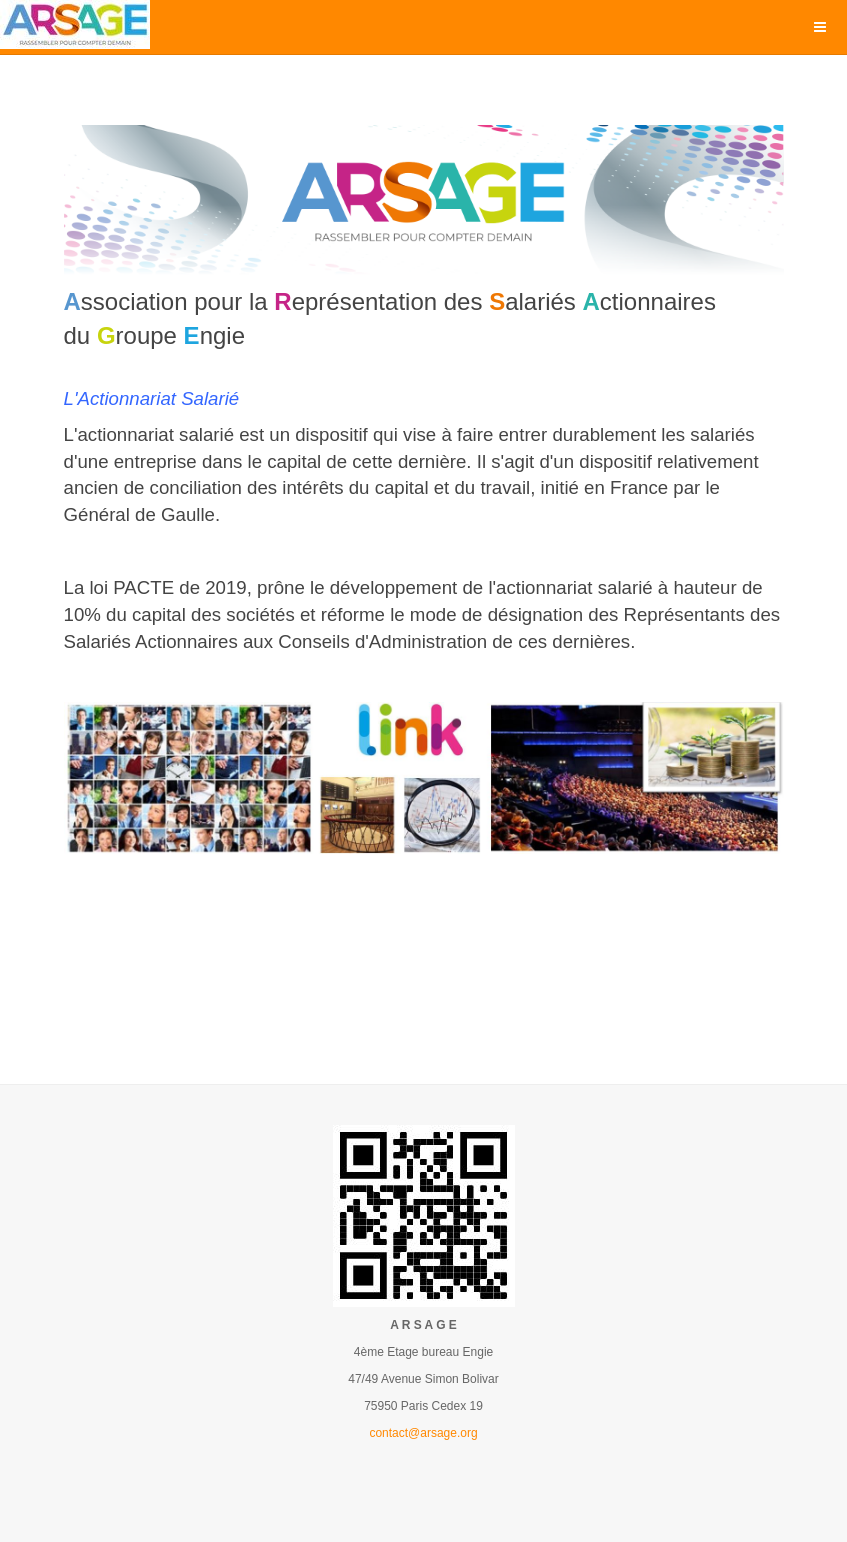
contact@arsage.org (423, 1433)
